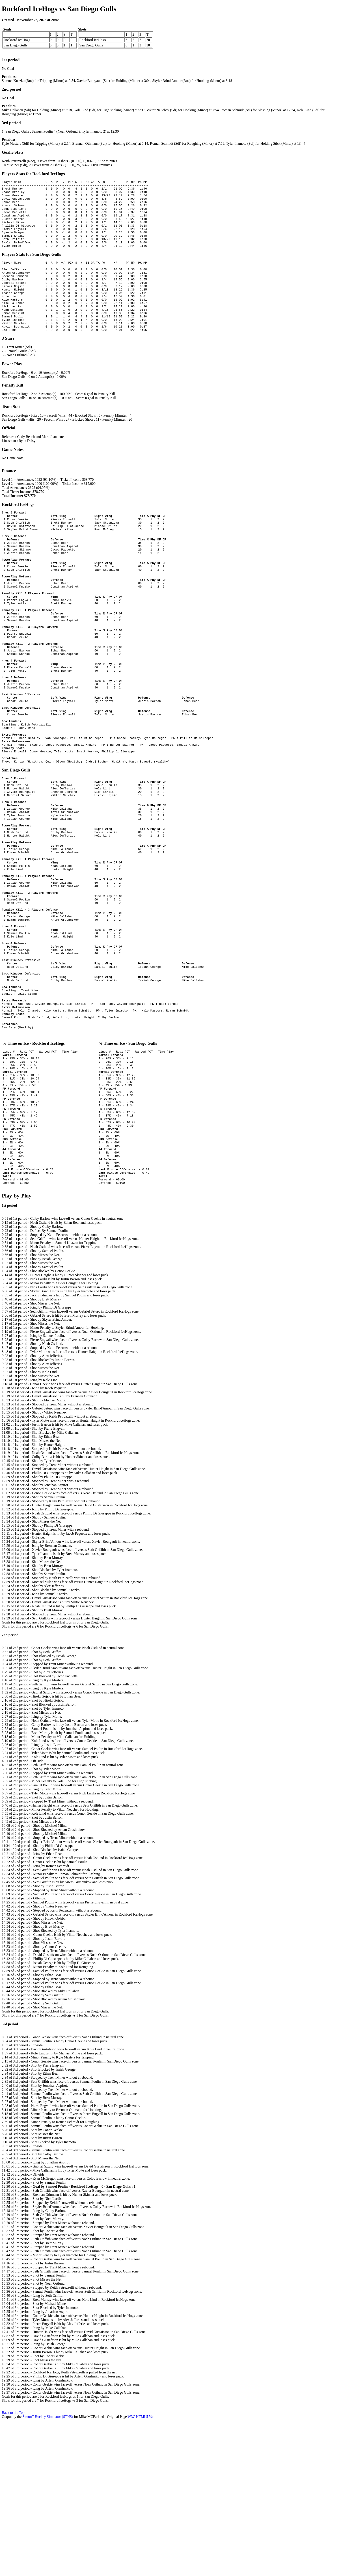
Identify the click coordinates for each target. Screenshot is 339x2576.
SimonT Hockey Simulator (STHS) (47, 2572)
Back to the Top (13, 2568)
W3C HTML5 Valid (142, 2572)
